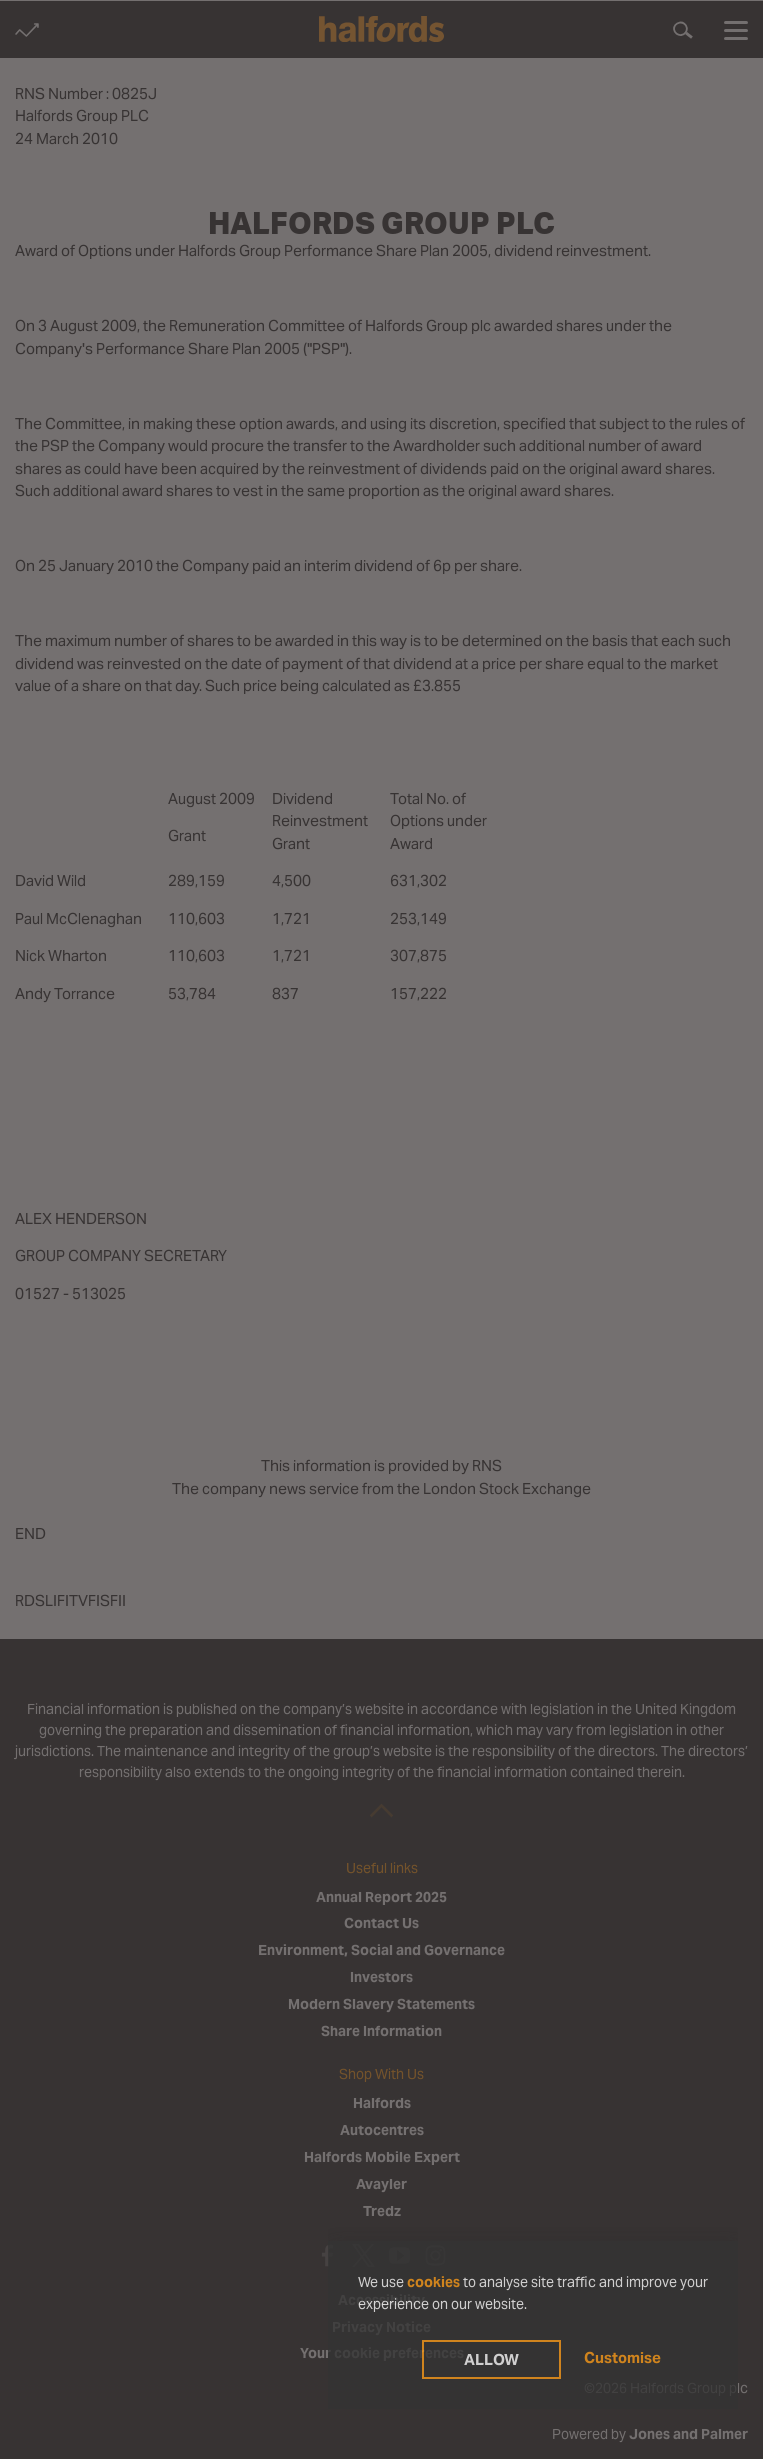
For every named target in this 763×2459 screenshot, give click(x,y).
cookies (433, 2282)
